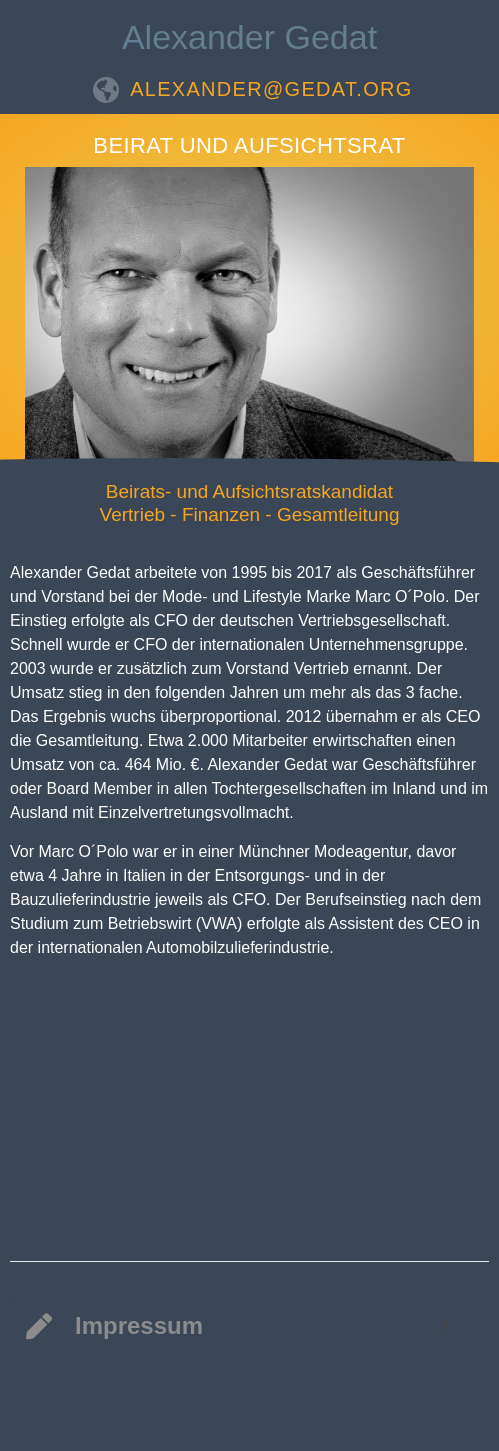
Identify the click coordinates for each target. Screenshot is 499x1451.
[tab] (249, 1326)
